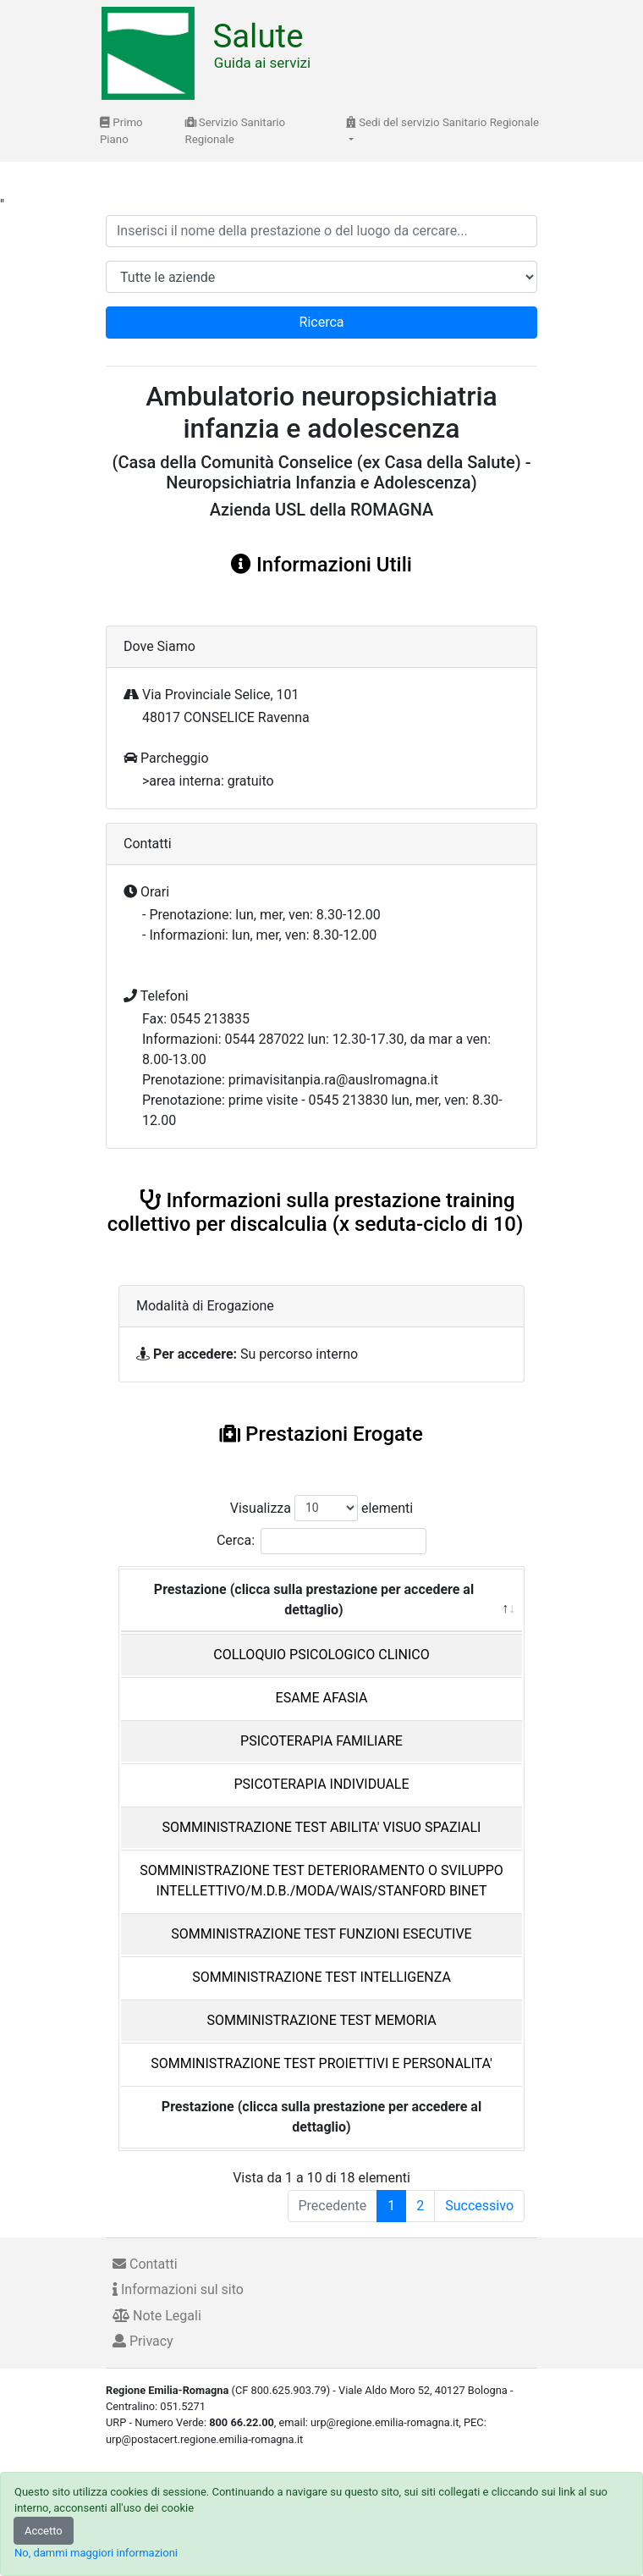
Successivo (479, 2206)
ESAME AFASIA (322, 1698)
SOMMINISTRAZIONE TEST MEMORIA (321, 2020)
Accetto (44, 2530)
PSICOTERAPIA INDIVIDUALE (321, 1784)
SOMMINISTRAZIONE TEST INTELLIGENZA (321, 1977)
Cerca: (321, 1541)
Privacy (143, 2341)
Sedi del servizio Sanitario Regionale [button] (442, 122)
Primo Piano (121, 131)
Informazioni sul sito (178, 2289)
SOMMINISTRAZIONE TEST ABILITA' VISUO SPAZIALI (321, 1827)
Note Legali (157, 2316)
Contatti (145, 2264)
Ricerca (322, 322)
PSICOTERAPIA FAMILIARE (321, 1741)
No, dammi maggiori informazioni (96, 2552)
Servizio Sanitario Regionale (235, 131)
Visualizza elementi (322, 1508)
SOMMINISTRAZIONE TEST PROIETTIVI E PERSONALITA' (321, 2063)
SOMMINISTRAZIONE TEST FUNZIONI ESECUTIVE (321, 1934)
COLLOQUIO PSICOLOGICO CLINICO (321, 1655)
